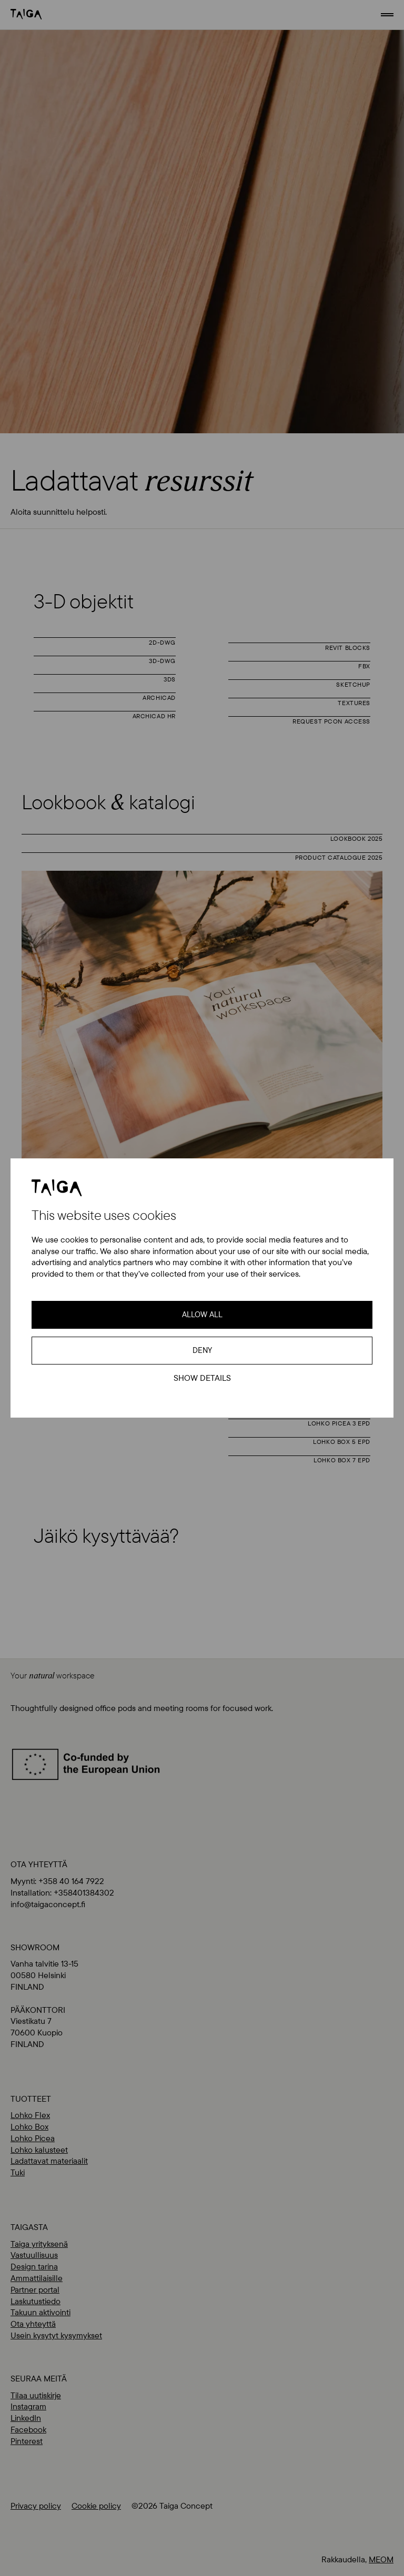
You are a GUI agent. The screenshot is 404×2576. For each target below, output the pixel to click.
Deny (202, 1350)
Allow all (202, 1314)
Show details (202, 1377)
